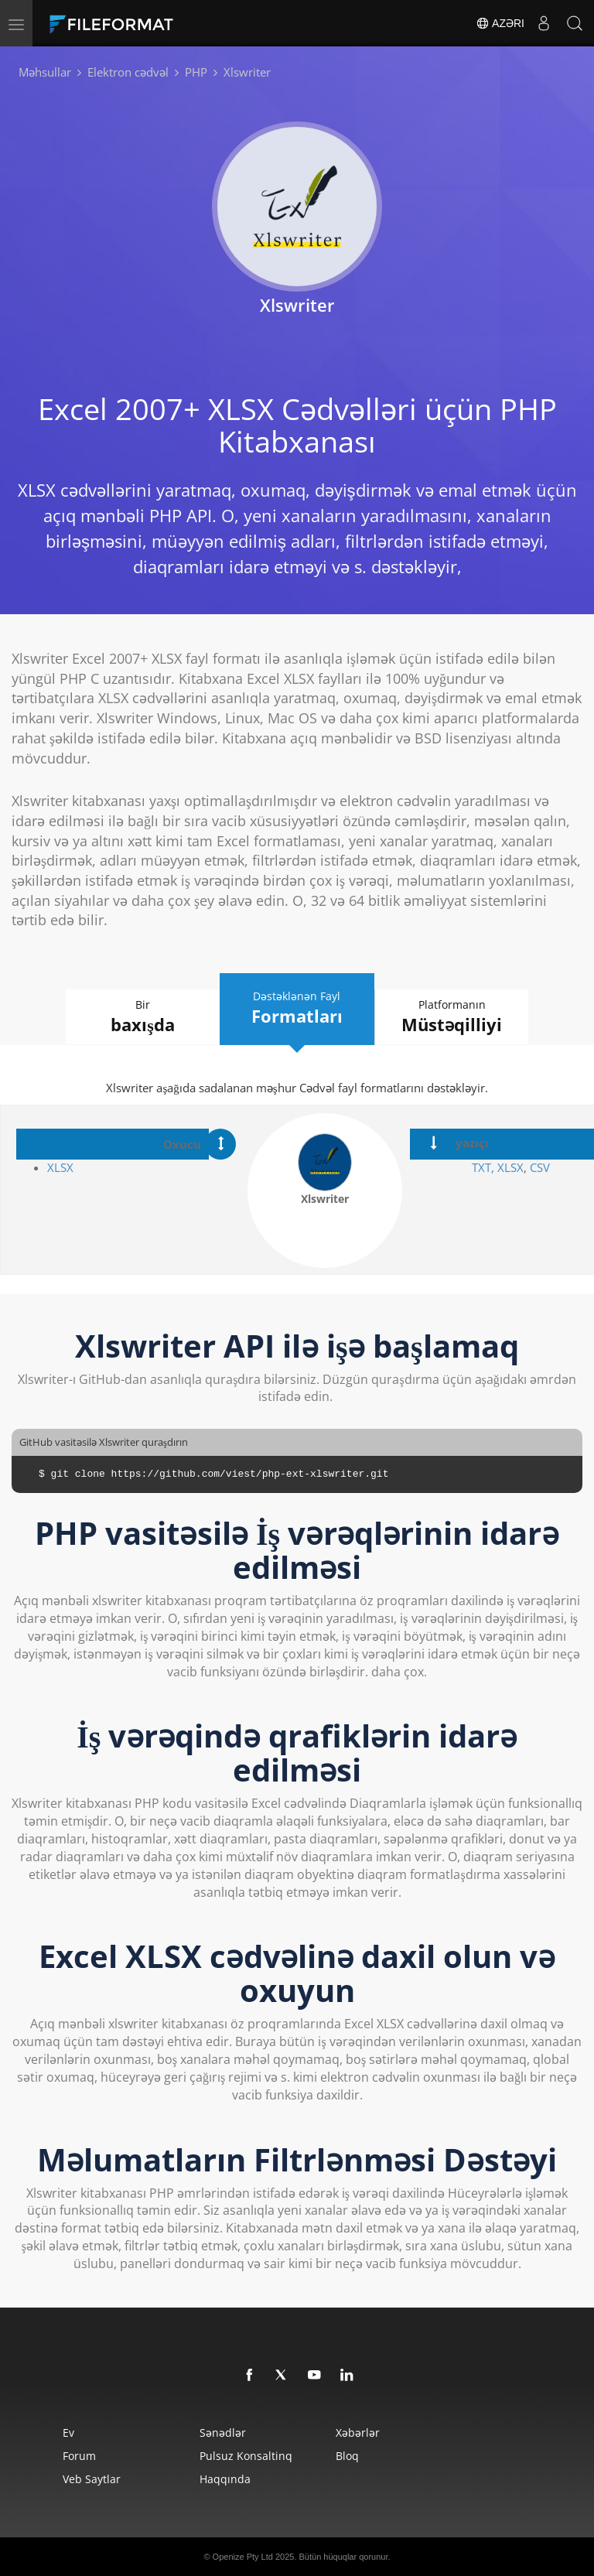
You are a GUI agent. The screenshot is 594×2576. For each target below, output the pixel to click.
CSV (540, 1167)
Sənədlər (223, 2432)
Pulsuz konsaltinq (246, 2455)
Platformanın (452, 1017)
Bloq (347, 2455)
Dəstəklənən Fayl (297, 1008)
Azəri (500, 23)
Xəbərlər (358, 2432)
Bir (142, 1017)
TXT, (483, 1167)
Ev (68, 2432)
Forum (79, 2455)
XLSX (60, 1167)
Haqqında (225, 2479)
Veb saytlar (92, 2479)
